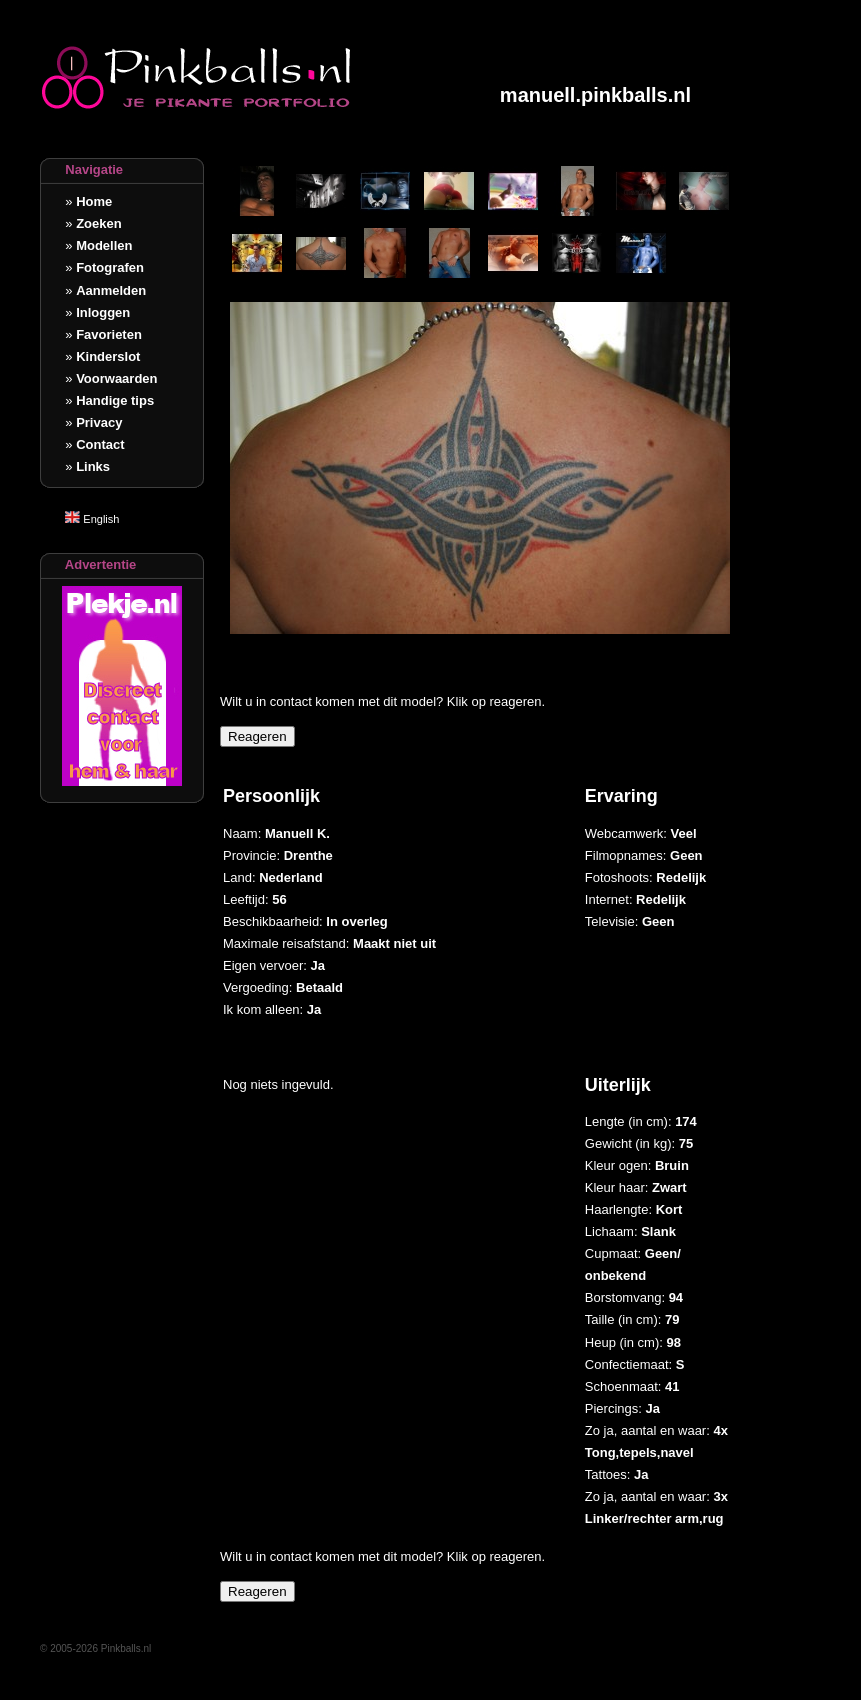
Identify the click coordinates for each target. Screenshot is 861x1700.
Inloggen (103, 312)
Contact (100, 444)
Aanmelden (111, 290)
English (92, 519)
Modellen (104, 245)
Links (93, 466)
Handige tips (115, 400)
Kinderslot (108, 356)
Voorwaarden (116, 378)
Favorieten (109, 334)
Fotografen (110, 267)
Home (94, 201)
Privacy (99, 422)
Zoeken (99, 223)
